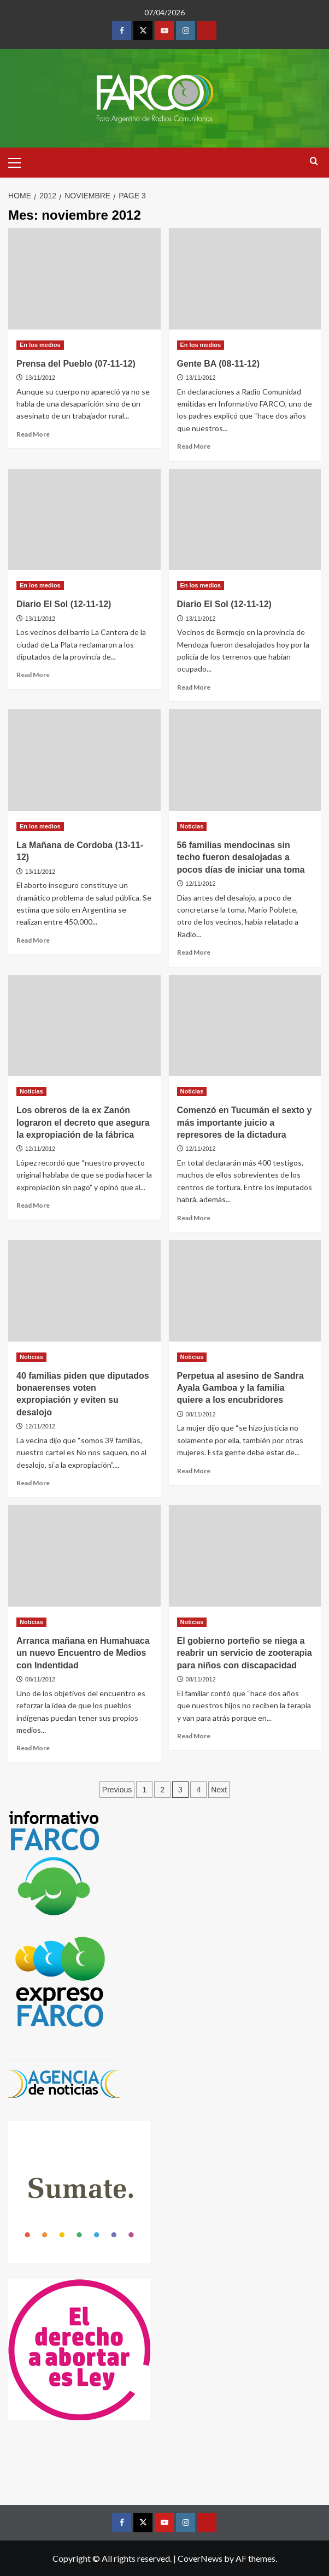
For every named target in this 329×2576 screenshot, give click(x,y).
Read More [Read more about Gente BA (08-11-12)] (193, 446)
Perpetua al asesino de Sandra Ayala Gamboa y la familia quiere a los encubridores (240, 1388)
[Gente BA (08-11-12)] (245, 279)
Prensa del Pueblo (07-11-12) (76, 363)
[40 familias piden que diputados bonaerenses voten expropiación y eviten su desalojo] (84, 1291)
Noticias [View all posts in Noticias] (192, 826)
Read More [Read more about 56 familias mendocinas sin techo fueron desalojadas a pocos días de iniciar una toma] (193, 952)
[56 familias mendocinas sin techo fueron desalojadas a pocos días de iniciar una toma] (245, 760)
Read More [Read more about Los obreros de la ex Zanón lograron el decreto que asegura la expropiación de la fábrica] (33, 1205)
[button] (19, 161)
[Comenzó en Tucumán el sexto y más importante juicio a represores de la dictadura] (245, 1026)
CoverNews (200, 2558)
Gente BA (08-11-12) (218, 363)
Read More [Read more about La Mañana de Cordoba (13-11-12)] (33, 940)
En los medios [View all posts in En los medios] (40, 345)
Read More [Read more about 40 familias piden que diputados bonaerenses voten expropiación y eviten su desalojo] (33, 1483)
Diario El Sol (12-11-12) (63, 604)
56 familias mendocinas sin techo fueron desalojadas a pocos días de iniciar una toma (241, 857)
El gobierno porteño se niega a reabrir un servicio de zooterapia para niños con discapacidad (244, 1653)
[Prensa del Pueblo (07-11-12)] (84, 279)
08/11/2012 (201, 1414)
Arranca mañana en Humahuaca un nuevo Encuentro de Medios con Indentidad (83, 1653)
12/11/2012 (201, 883)
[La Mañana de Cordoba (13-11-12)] (84, 760)
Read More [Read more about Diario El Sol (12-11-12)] (33, 675)
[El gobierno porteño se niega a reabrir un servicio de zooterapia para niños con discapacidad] (245, 1556)
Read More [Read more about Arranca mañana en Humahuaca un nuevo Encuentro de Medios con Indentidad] (33, 1748)
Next (219, 1789)
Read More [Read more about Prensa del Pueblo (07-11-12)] (33, 434)
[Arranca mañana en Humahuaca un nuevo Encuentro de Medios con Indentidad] (84, 1556)
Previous (117, 1789)
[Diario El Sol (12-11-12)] (84, 520)
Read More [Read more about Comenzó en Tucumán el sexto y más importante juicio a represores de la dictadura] (193, 1218)
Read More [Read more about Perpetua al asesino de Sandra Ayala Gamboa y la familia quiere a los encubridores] (193, 1471)
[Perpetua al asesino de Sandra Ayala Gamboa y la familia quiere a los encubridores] (245, 1291)
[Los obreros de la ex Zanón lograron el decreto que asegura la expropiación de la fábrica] (84, 1026)
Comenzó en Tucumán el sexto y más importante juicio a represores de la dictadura (244, 1122)
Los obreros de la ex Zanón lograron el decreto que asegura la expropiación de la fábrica (83, 1122)
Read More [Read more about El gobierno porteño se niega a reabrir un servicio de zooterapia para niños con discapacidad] (193, 1736)
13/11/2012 (40, 377)
